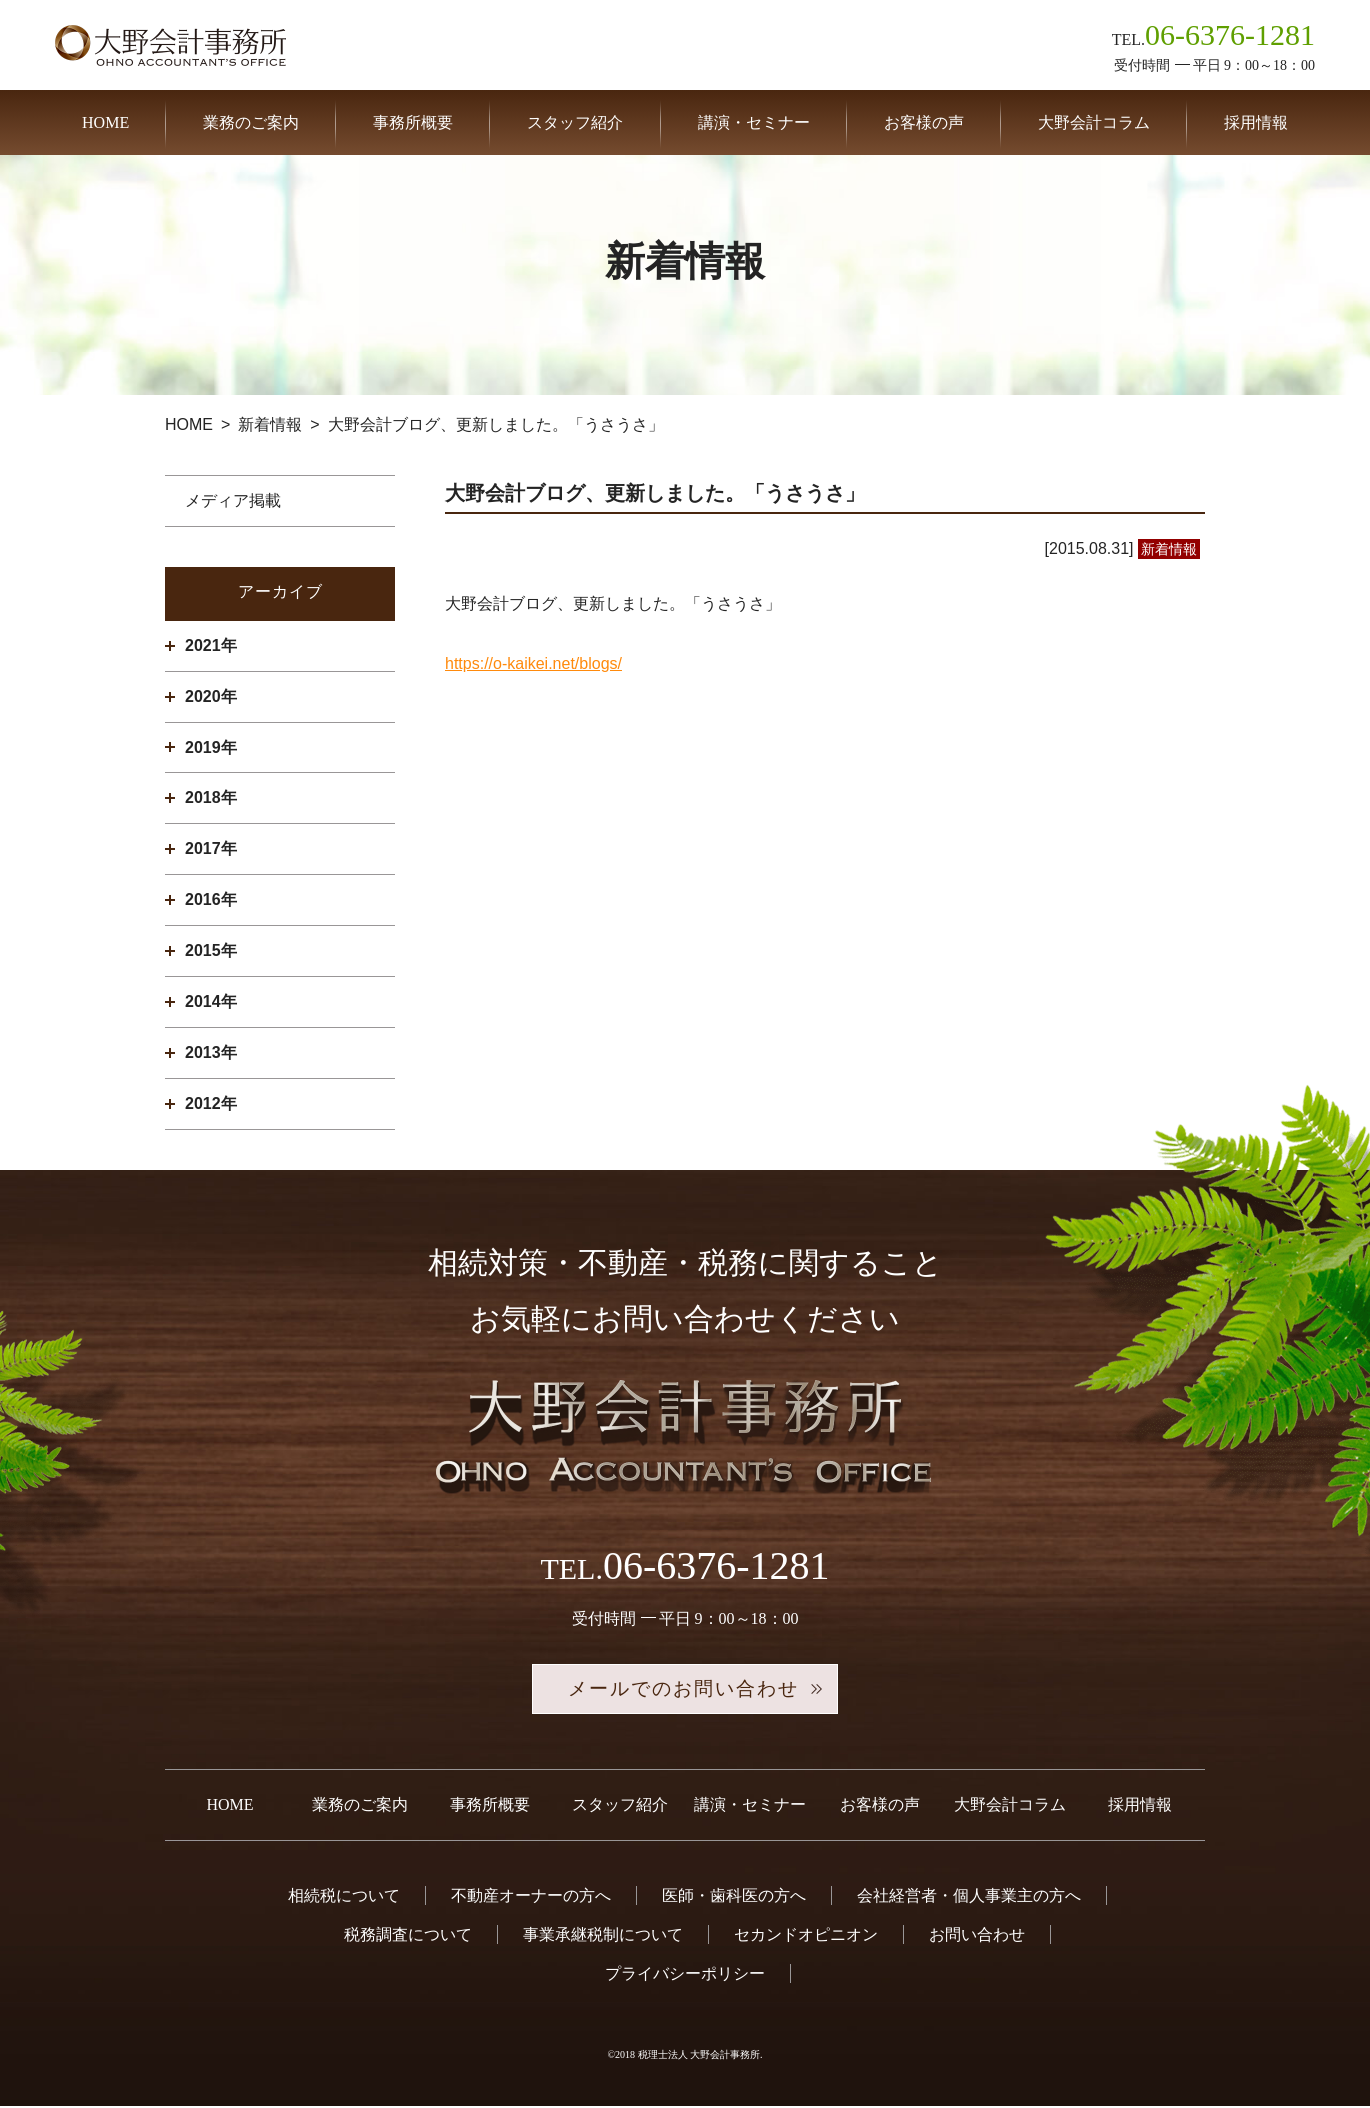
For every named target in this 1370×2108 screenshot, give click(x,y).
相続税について (344, 1897)
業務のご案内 (251, 122)
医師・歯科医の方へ (734, 1897)
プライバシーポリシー (685, 1975)
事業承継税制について (603, 1936)
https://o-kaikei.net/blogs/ (533, 663)
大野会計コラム (1094, 122)
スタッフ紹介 (575, 122)
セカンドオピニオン (806, 1936)
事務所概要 (413, 122)
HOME (105, 122)
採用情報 (1256, 122)
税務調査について (408, 1936)
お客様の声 (924, 122)
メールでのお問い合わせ (685, 1690)
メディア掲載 (233, 500)
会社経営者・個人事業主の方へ (969, 1897)
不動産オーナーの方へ (531, 1897)
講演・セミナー (754, 122)
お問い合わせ (977, 1936)
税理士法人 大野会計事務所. (700, 2056)
